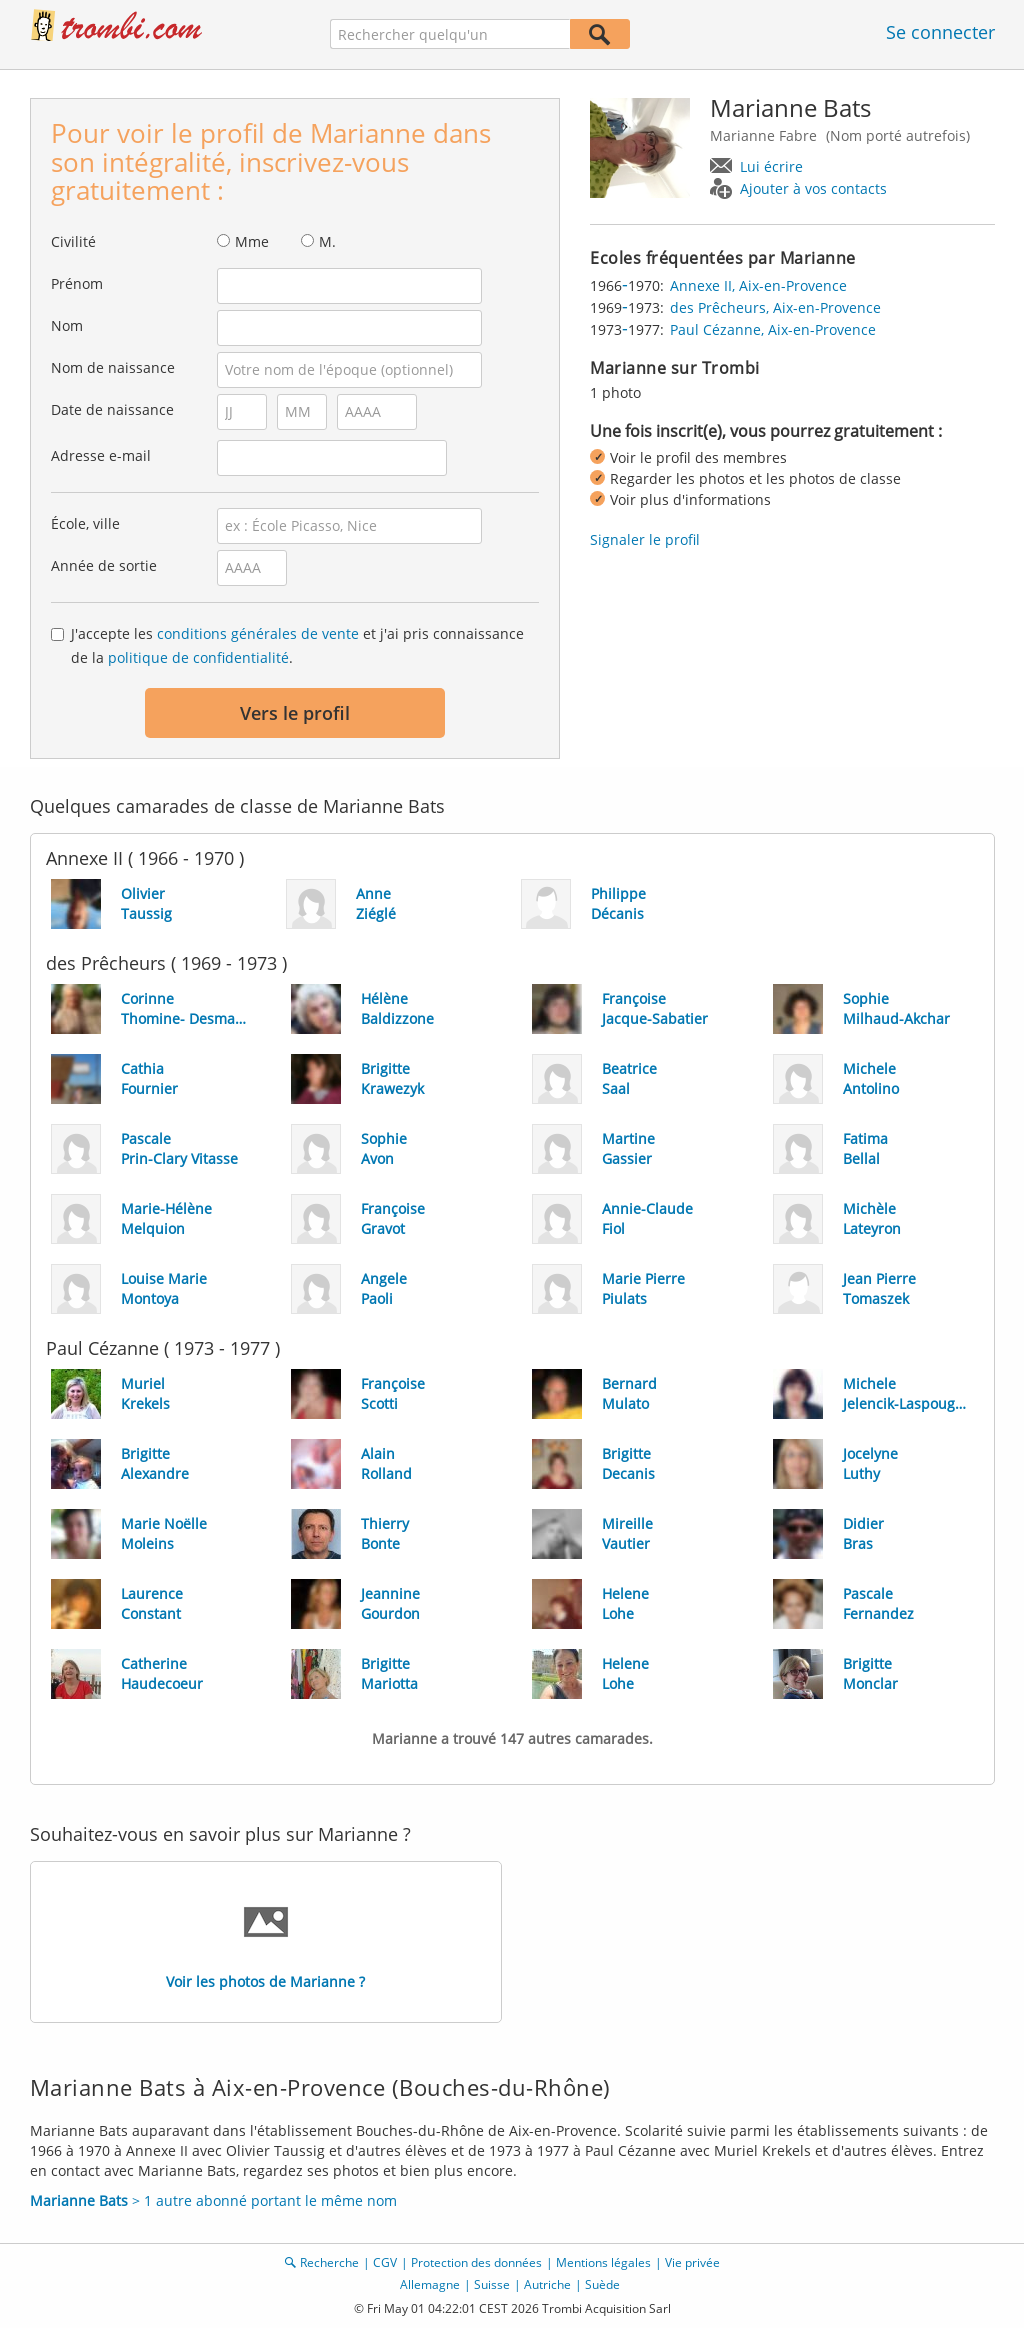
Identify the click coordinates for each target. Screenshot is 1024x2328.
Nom (67, 325)
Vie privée (692, 2262)
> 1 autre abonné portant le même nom (213, 2200)
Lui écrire (771, 166)
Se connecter (940, 32)
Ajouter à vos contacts (813, 188)
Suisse (492, 2284)
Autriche (547, 2284)
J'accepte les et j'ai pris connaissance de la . (297, 645)
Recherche (329, 2262)
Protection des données (476, 2262)
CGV (385, 2262)
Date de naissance (112, 409)
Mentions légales (603, 2262)
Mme (252, 241)
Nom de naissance (113, 367)
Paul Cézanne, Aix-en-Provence (773, 329)
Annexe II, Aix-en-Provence (758, 285)
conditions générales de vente (258, 633)
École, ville (85, 523)
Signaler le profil (645, 539)
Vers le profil (295, 713)
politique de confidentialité (198, 657)
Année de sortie (104, 565)
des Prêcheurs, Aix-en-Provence (775, 307)
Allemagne (430, 2284)
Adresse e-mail (101, 455)
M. (327, 241)
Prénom (77, 283)
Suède (602, 2284)
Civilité (73, 241)
